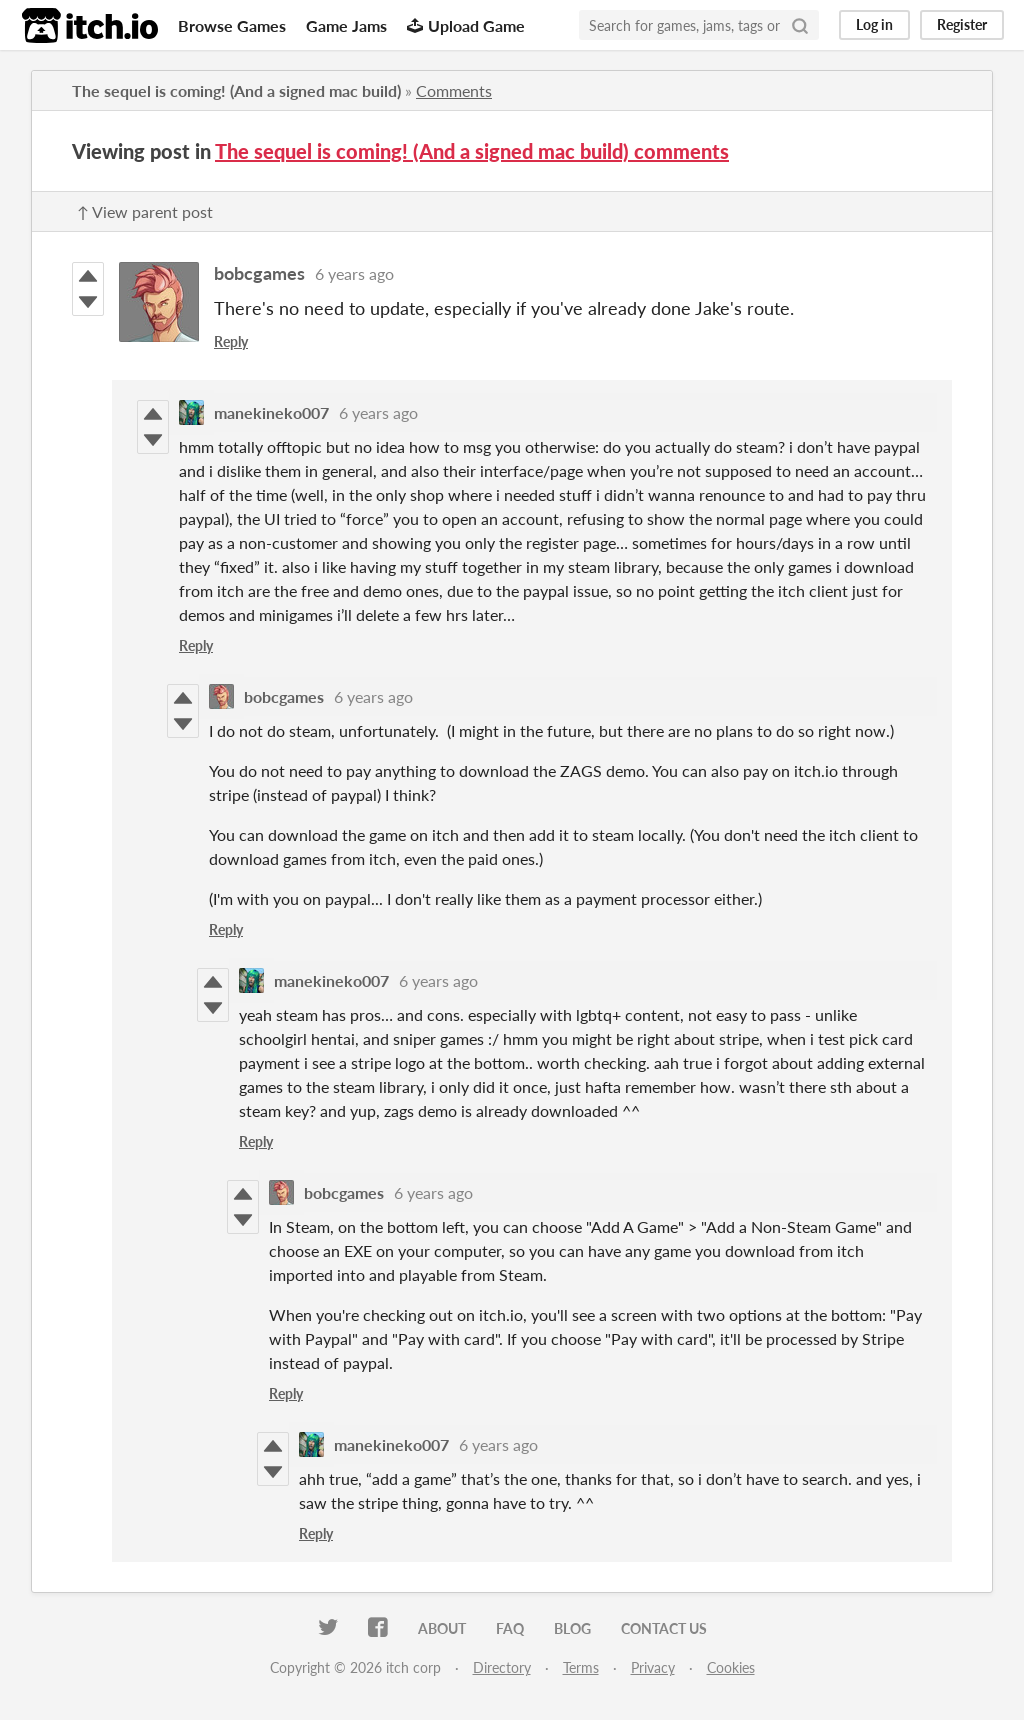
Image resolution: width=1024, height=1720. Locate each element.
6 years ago (354, 273)
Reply (231, 341)
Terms (581, 1667)
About (442, 1628)
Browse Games (232, 25)
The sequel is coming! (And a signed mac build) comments (472, 151)
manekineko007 (271, 412)
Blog (572, 1628)
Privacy (653, 1667)
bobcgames (259, 273)
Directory (502, 1667)
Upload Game (466, 25)
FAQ (510, 1628)
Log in (874, 24)
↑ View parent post (145, 211)
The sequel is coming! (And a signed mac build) (236, 90)
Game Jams (346, 25)
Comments (454, 90)
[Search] (800, 25)
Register (962, 24)
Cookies (731, 1667)
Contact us (664, 1628)
